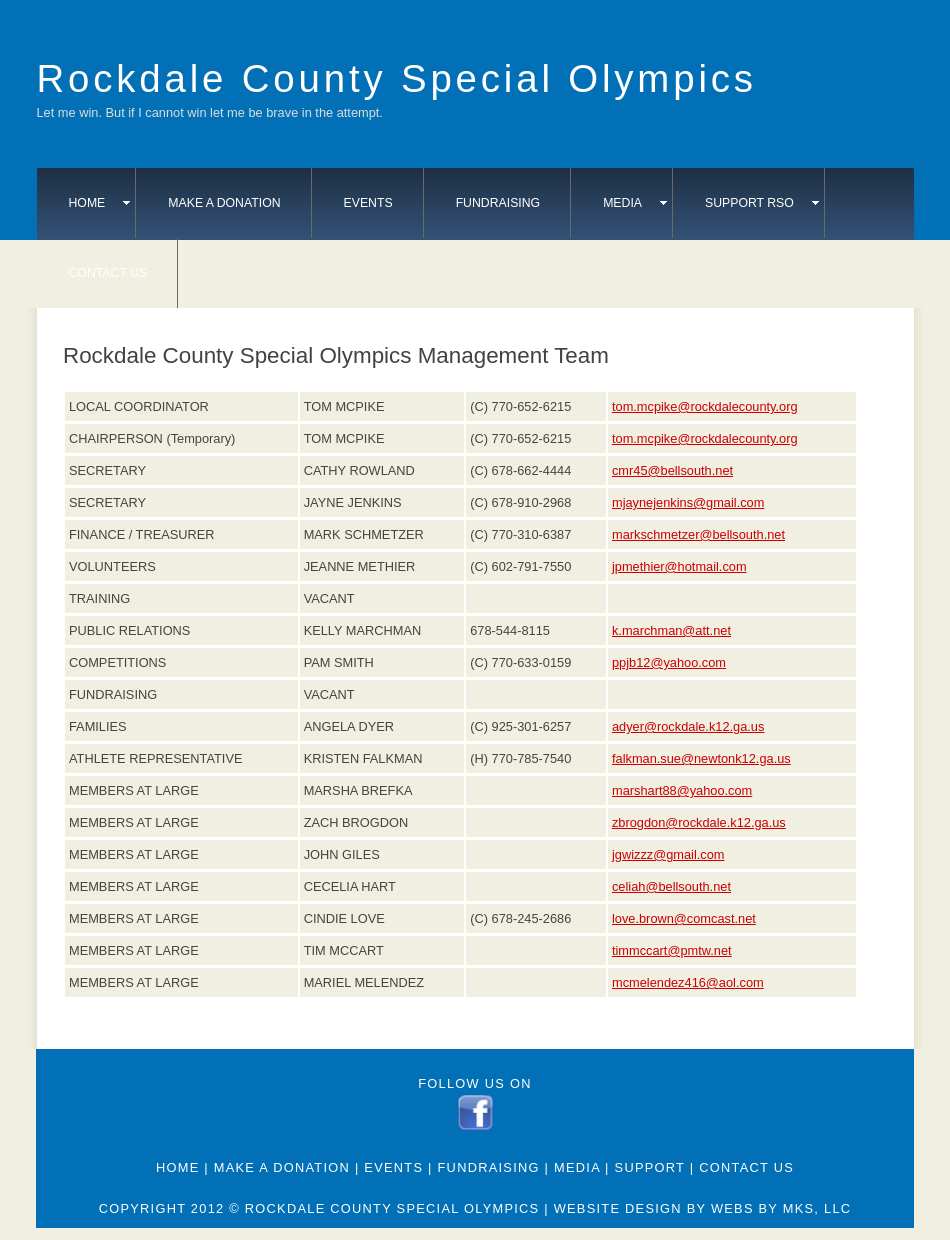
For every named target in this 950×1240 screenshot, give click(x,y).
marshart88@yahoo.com (682, 790)
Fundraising (498, 203)
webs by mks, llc (781, 1208)
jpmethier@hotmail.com (679, 566)
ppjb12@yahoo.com (669, 662)
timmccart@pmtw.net (672, 950)
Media (635, 203)
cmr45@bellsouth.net (672, 470)
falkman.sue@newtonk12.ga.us (701, 758)
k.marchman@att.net (671, 630)
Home (100, 203)
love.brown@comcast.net (684, 918)
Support (650, 1167)
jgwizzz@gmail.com (668, 854)
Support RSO (762, 203)
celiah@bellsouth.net (671, 886)
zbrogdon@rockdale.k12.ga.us (699, 822)
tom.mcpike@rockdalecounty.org (705, 406)
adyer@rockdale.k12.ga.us (688, 726)
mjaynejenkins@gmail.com (688, 502)
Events (368, 203)
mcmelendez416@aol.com (688, 982)
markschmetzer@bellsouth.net (698, 534)
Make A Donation (224, 203)
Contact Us (108, 273)
